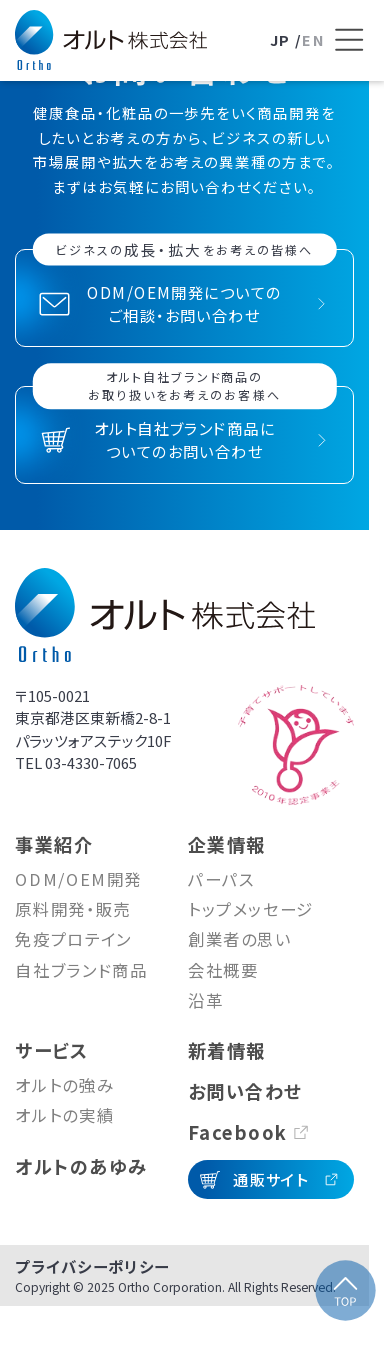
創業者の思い (240, 939)
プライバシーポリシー (92, 1266)
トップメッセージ (251, 909)
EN (313, 39)
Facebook (238, 1132)
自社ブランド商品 (81, 970)
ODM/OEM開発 (78, 879)
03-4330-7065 (91, 762)
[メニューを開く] (349, 40)
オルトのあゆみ (81, 1166)
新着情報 (227, 1050)
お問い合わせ (245, 1091)
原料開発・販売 (73, 909)
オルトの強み (64, 1085)
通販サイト (270, 1179)
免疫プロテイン (73, 939)
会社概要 (223, 970)
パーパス (221, 879)
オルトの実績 (64, 1115)
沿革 (205, 1000)
